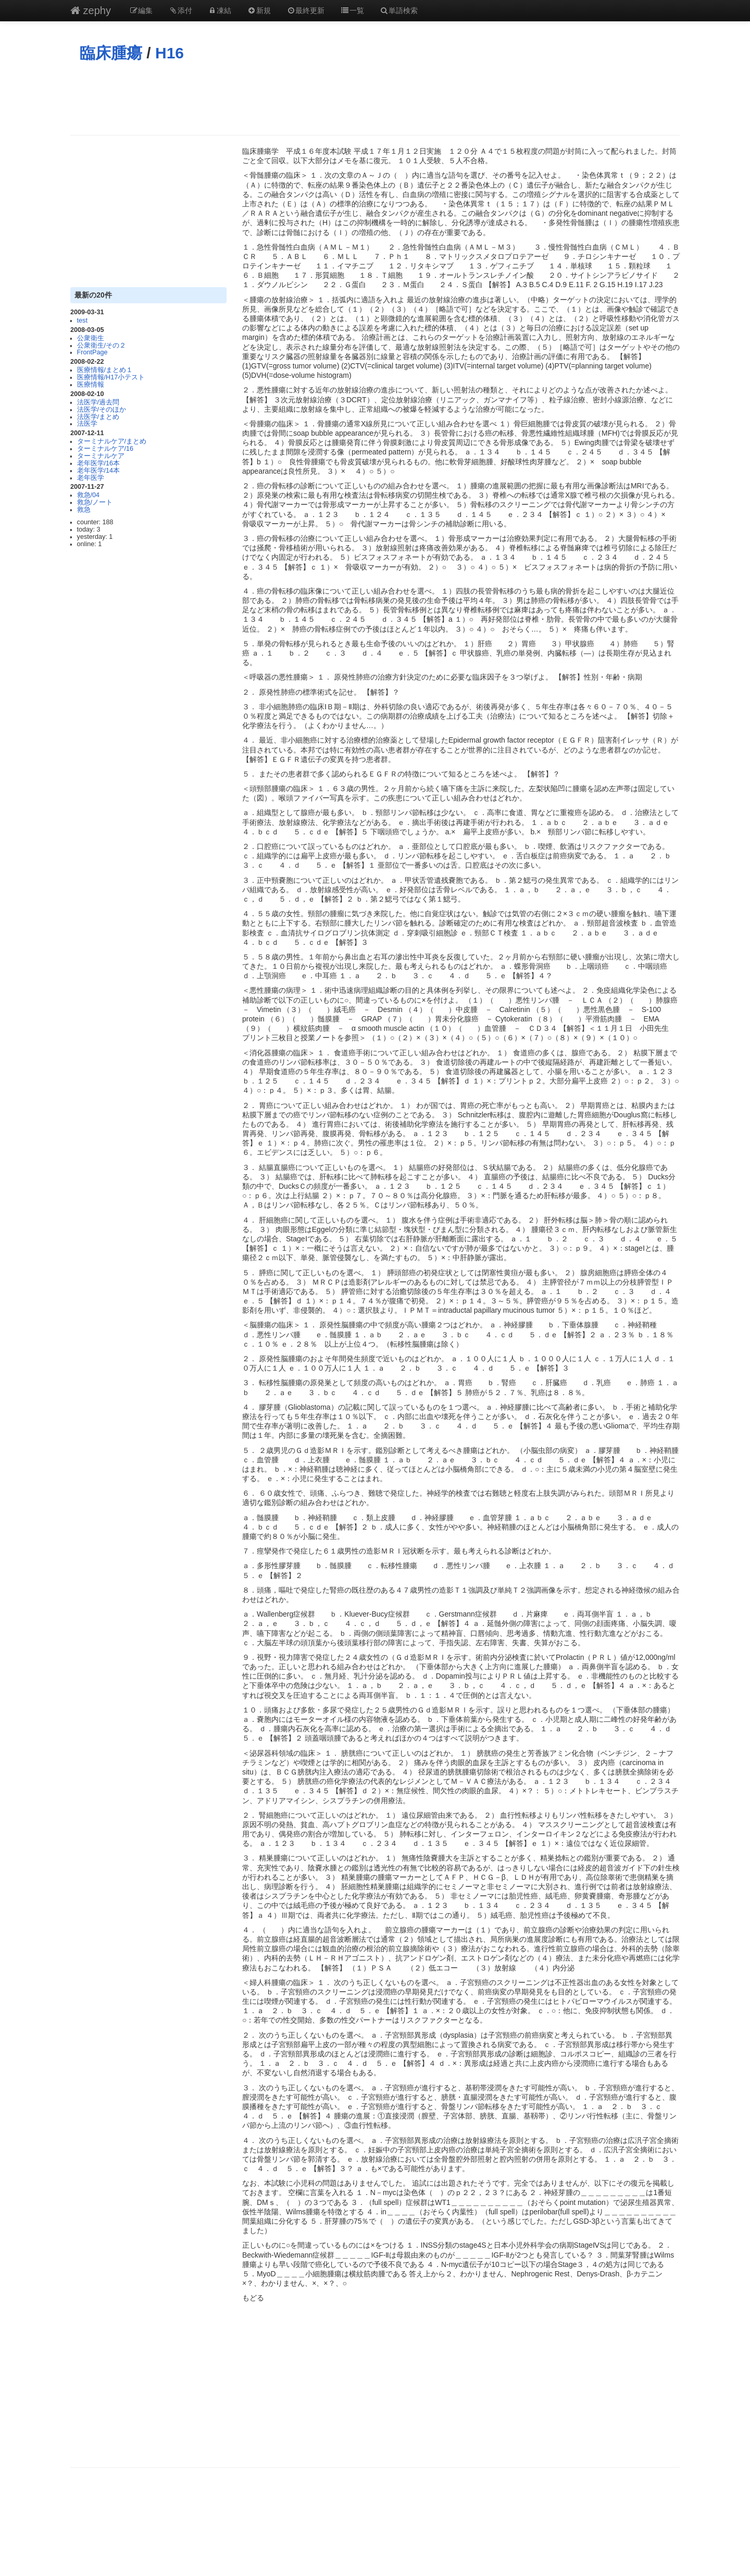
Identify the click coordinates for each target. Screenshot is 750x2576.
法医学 (87, 423)
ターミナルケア (100, 456)
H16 (169, 52)
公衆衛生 (90, 338)
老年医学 (90, 478)
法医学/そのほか (102, 409)
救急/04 (88, 495)
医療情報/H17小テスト (111, 377)
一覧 (352, 10)
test (82, 320)
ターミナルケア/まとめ (112, 441)
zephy (90, 10)
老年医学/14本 (98, 470)
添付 (180, 10)
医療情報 (90, 384)
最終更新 (305, 10)
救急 (84, 509)
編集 (141, 10)
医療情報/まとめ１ (105, 370)
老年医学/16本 (98, 463)
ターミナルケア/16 (105, 448)
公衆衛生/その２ (102, 345)
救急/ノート (95, 502)
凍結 (220, 10)
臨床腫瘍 (111, 52)
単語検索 (399, 10)
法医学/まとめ (98, 417)
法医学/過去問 (98, 402)
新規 (259, 10)
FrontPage (92, 352)
